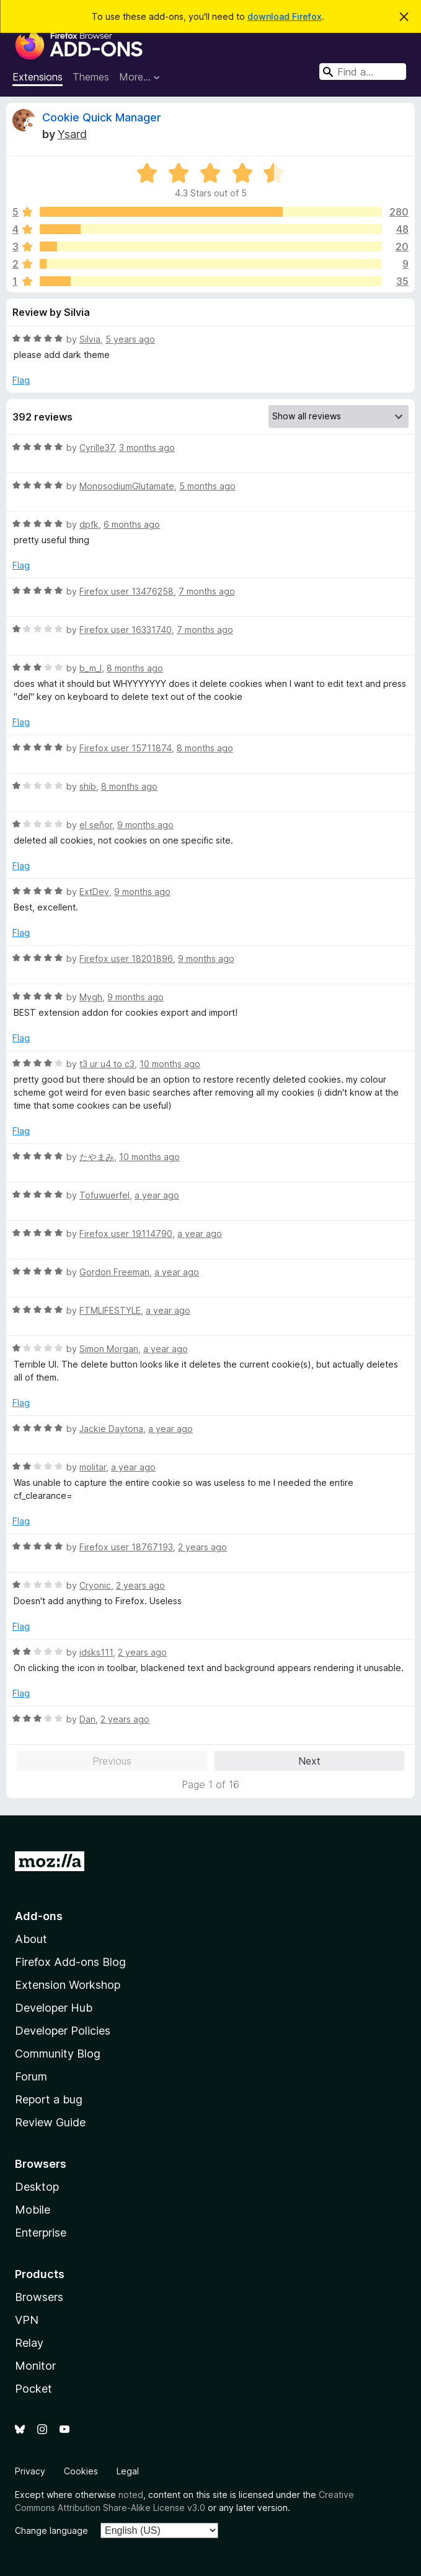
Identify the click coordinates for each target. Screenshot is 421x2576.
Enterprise (40, 2232)
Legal (128, 2471)
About (31, 1938)
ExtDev (94, 891)
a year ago (157, 1195)
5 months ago (207, 486)
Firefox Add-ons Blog (70, 1961)
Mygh (90, 997)
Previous (111, 1761)
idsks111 (96, 1652)
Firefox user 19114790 (125, 1233)
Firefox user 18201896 (126, 958)
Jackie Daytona (111, 1428)
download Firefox (284, 16)
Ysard (72, 134)
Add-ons (39, 1916)
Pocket (33, 2388)
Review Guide (50, 2122)
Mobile (32, 2209)
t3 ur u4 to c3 (107, 1064)
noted (130, 2494)
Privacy (30, 2471)
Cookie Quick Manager (101, 117)
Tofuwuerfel (104, 1195)
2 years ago (202, 1547)
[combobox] (362, 71)
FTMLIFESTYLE (110, 1310)
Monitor (35, 2365)
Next (309, 1761)
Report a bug (48, 2099)
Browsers (39, 2296)
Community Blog (57, 2053)
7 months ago (207, 591)
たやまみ (96, 1156)
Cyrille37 (96, 447)
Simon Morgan (108, 1348)
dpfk (89, 524)
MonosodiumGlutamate (126, 486)
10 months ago (170, 1064)
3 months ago (147, 447)
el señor (95, 824)
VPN (26, 2319)
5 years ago (130, 339)
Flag (21, 380)
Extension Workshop (67, 1984)
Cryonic (95, 1585)
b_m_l (90, 668)
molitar (92, 1467)
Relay (29, 2342)
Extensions (37, 77)
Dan (87, 1719)
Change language (51, 2530)
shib (87, 786)
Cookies (81, 2471)
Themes (91, 77)
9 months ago (145, 824)
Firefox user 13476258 (126, 591)
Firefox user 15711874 (125, 748)
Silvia (89, 339)
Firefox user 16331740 (125, 629)
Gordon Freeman (114, 1272)
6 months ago (132, 524)
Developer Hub (53, 2007)
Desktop (37, 2186)
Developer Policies (62, 2030)
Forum (31, 2076)
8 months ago (135, 668)
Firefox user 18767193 (126, 1547)
